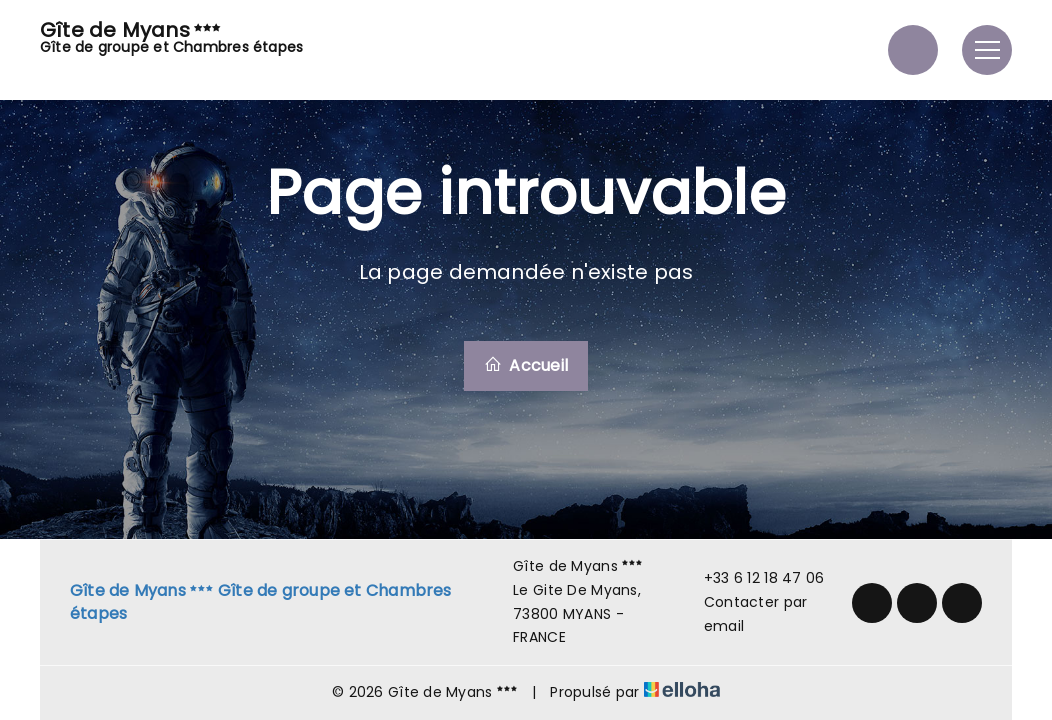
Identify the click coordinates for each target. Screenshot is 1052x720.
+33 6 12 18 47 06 (753, 578)
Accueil (526, 365)
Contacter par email (744, 614)
